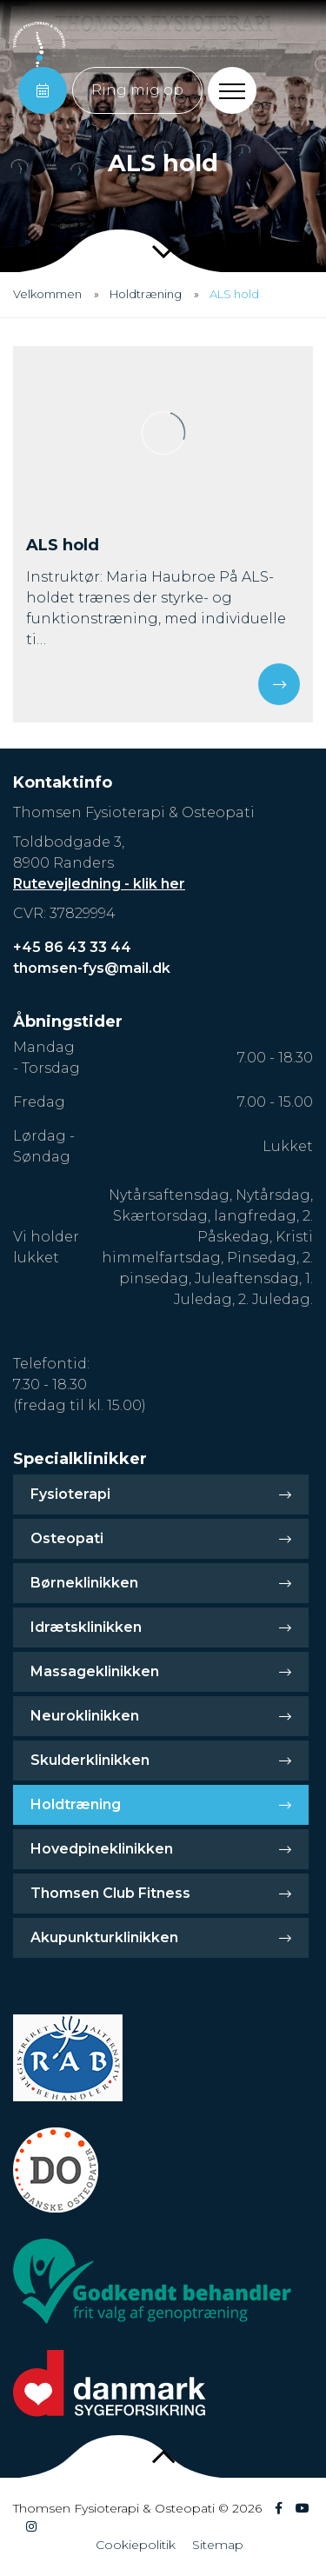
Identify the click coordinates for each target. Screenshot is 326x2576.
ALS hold (234, 294)
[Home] (39, 44)
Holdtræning (146, 294)
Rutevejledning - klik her (99, 883)
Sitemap (217, 2545)
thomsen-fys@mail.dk (91, 968)
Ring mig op (137, 90)
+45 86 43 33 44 (72, 947)
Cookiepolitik (136, 2545)
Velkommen (47, 294)
